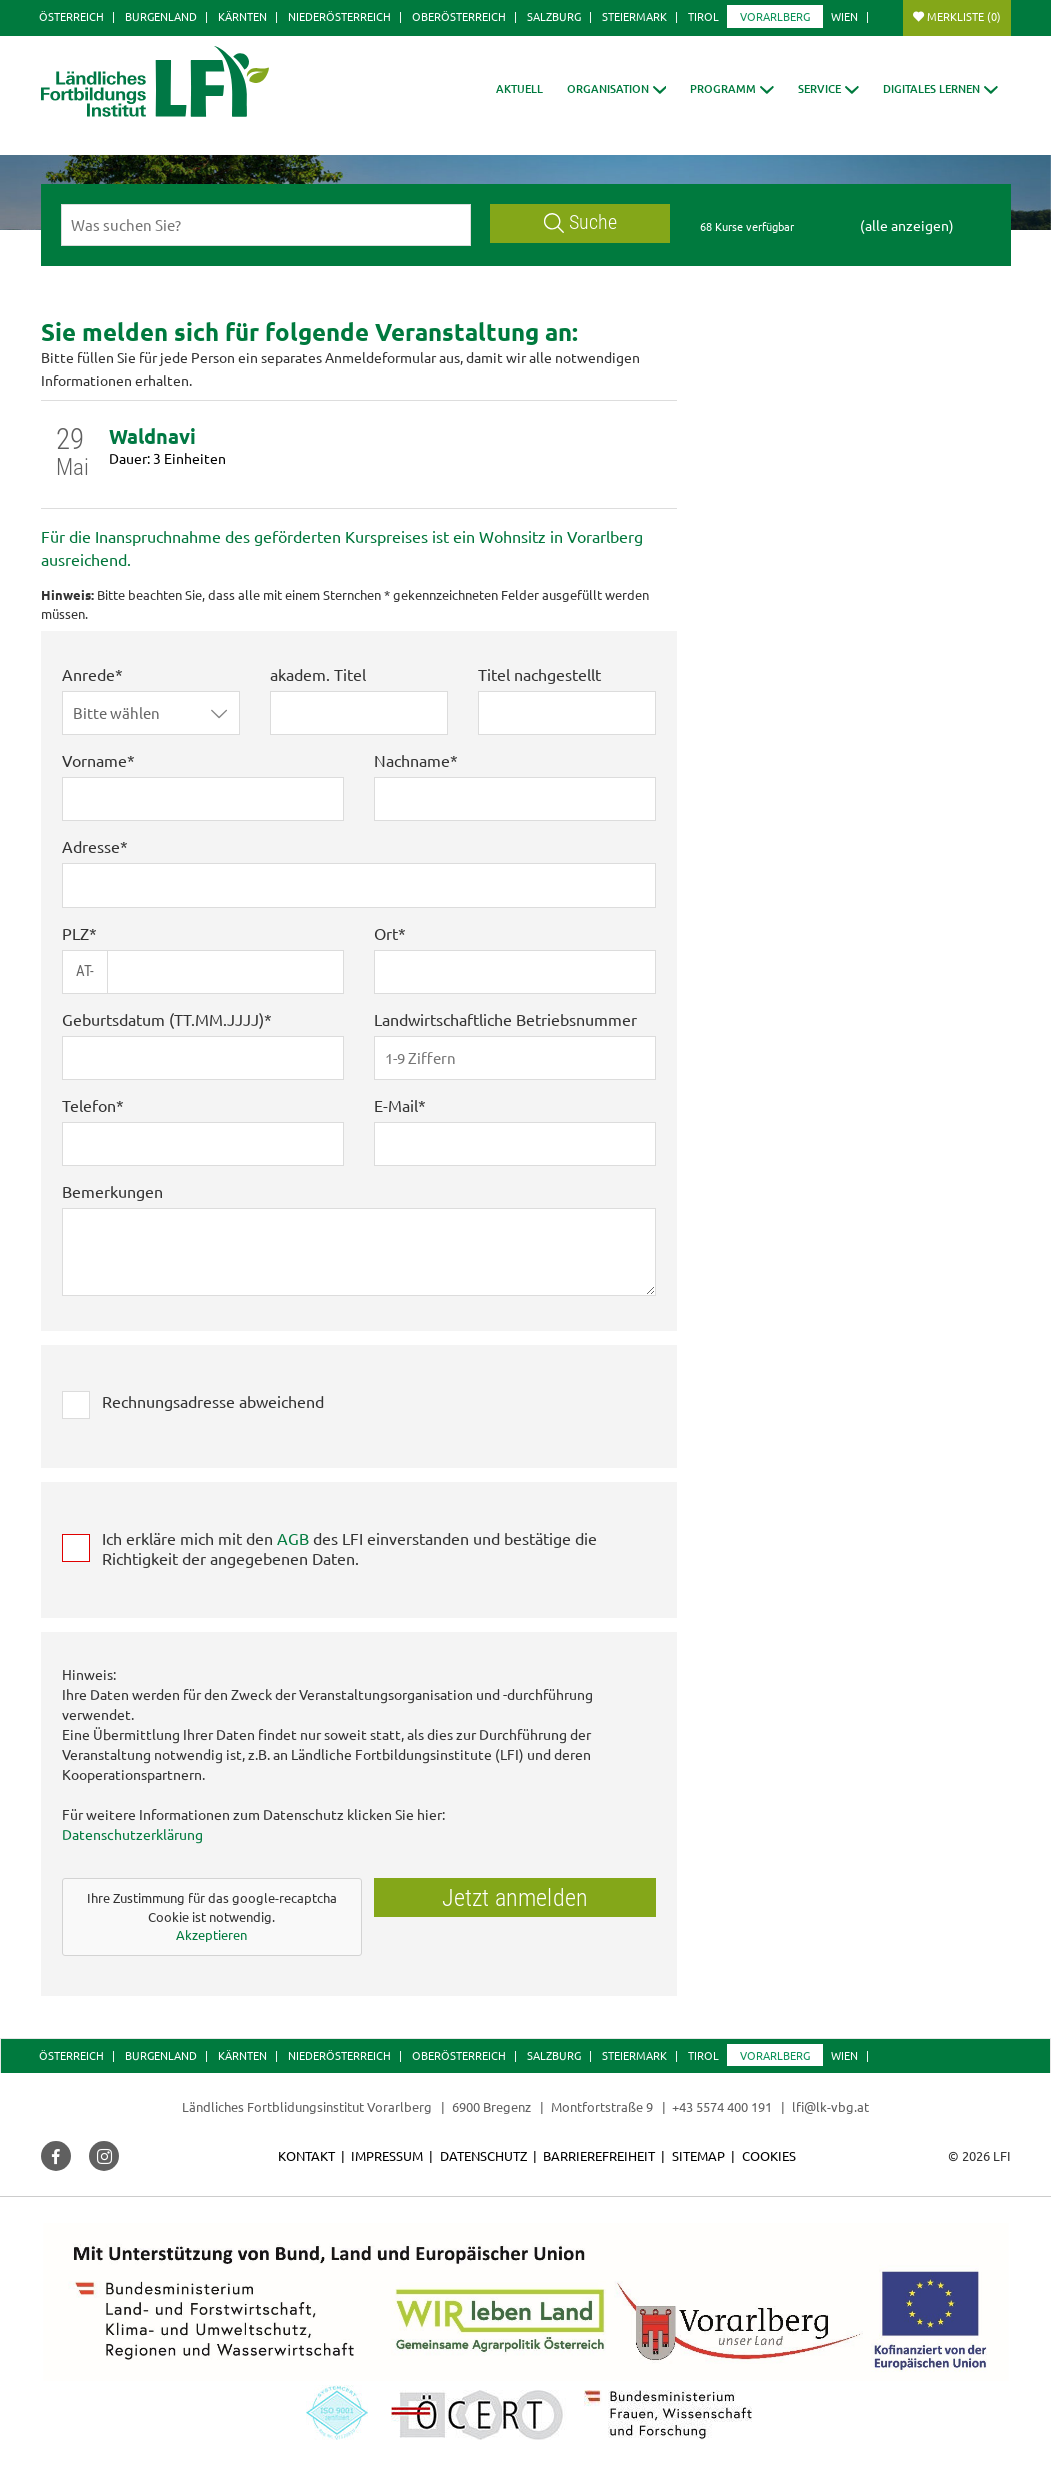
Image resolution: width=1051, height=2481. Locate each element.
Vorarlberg (775, 16)
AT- (85, 971)
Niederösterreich (339, 16)
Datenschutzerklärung (132, 1834)
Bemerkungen (112, 1191)
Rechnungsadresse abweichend (213, 1401)
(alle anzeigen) (907, 225)
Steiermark (634, 16)
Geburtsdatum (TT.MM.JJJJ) (163, 1019)
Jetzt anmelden (515, 1898)
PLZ (75, 933)
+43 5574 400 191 (722, 2106)
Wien (844, 16)
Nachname (412, 760)
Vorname (94, 760)
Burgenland (161, 16)
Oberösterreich (459, 16)
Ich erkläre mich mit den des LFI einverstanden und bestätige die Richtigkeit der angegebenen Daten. (349, 1548)
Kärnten (242, 16)
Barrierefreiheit (599, 2155)
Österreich (71, 16)
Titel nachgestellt (539, 674)
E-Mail (396, 1105)
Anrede (88, 674)
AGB (293, 1538)
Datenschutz (483, 2155)
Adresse (91, 846)
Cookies (769, 2155)
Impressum (387, 2155)
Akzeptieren (211, 1934)
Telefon (89, 1105)
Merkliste (964, 16)
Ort (386, 933)
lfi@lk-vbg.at (830, 2106)
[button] (617, 88)
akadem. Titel (318, 674)
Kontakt (306, 2155)
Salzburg (554, 16)
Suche (581, 222)
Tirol (703, 16)
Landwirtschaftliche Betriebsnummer (505, 1019)
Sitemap (698, 2155)
